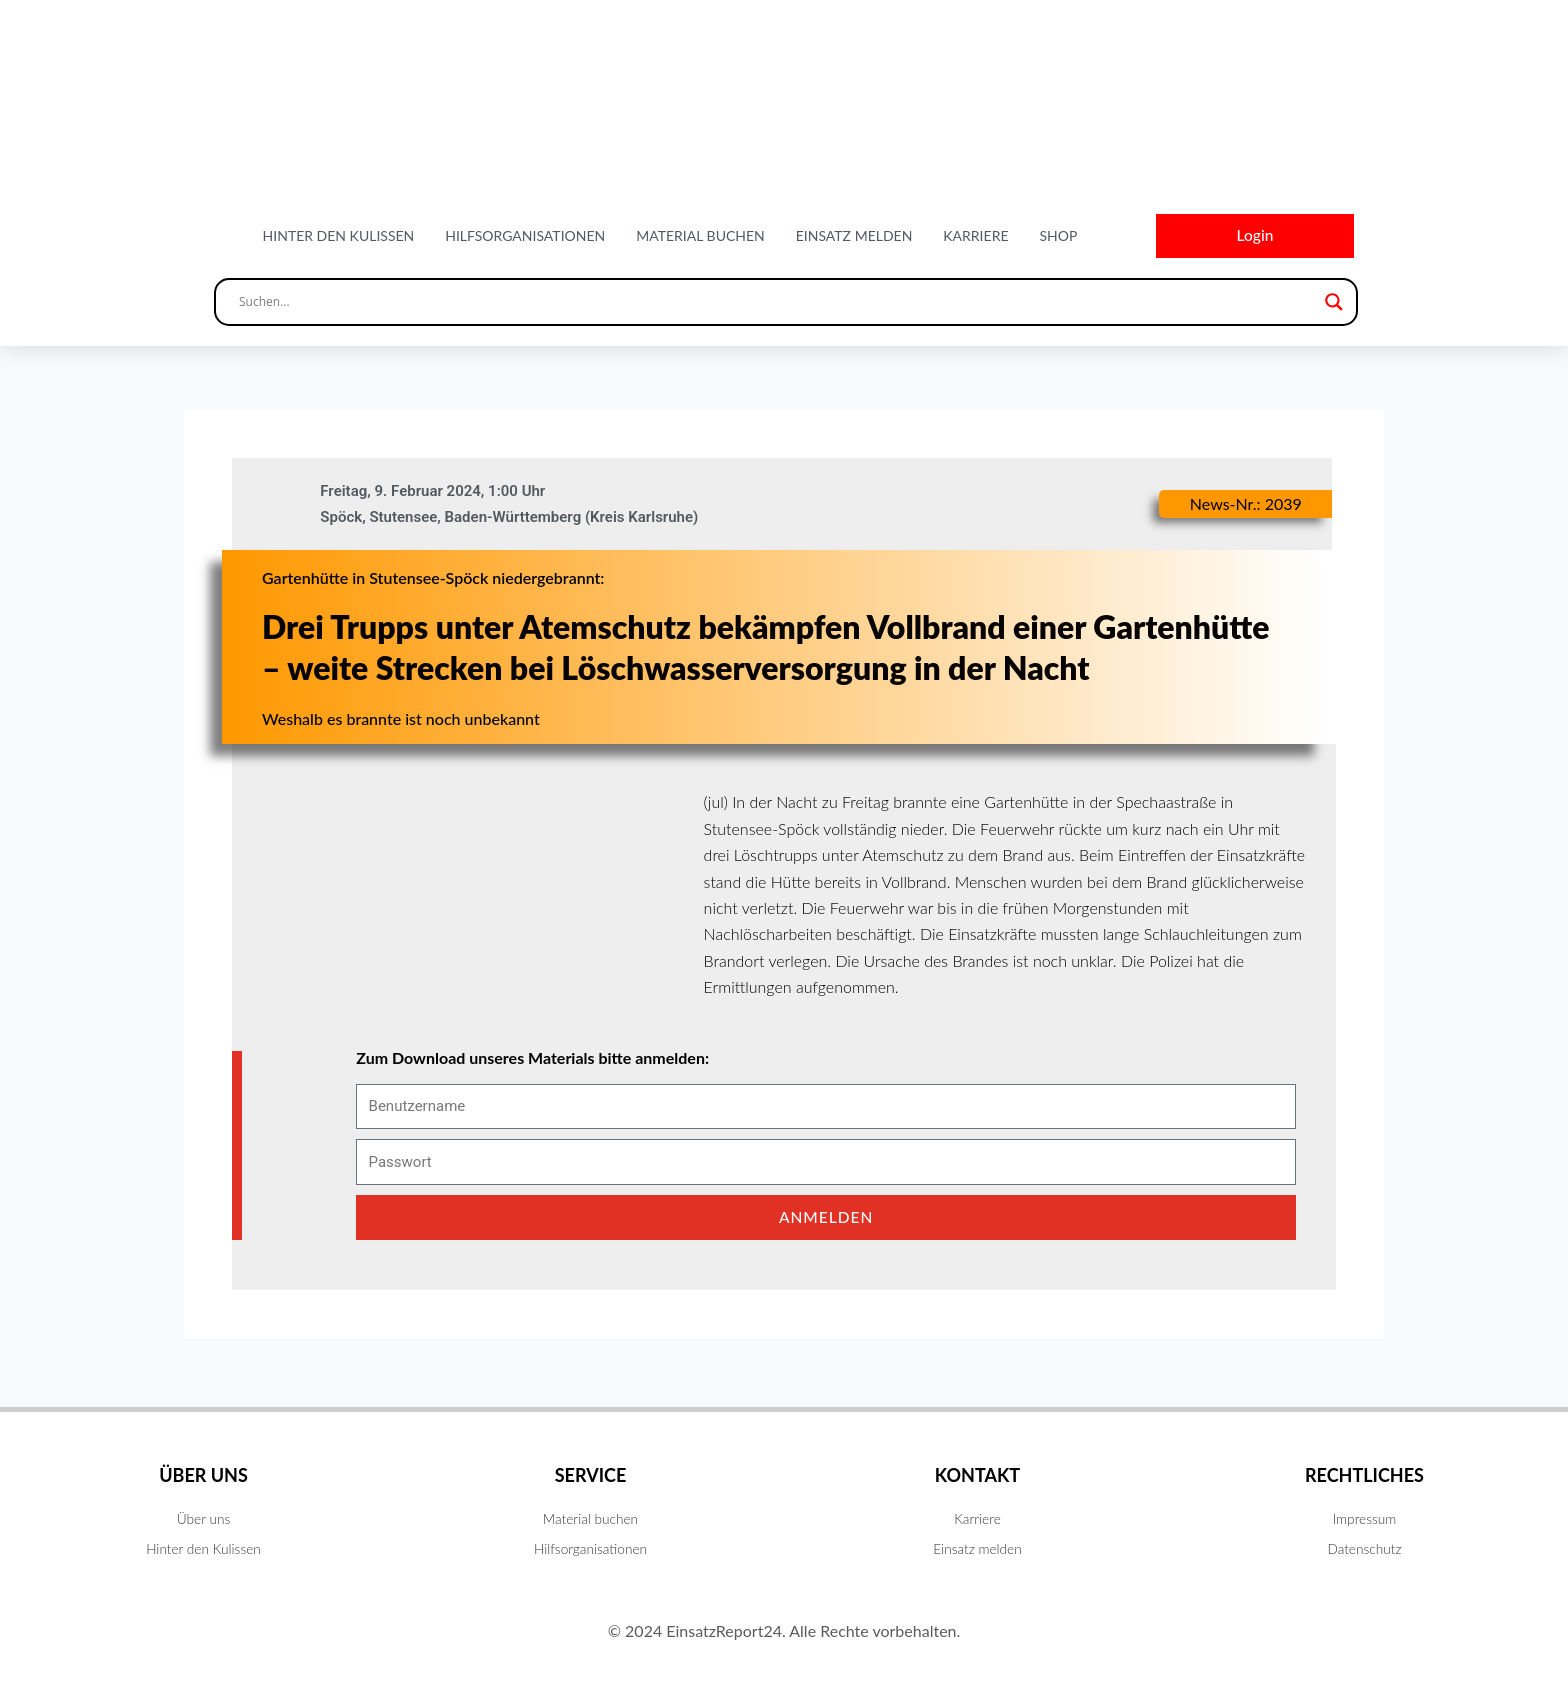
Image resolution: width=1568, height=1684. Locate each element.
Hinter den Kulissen (339, 236)
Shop (1058, 236)
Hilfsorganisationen (525, 236)
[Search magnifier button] (1334, 304)
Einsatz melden (854, 236)
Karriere (975, 236)
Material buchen (700, 236)
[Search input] (777, 304)
